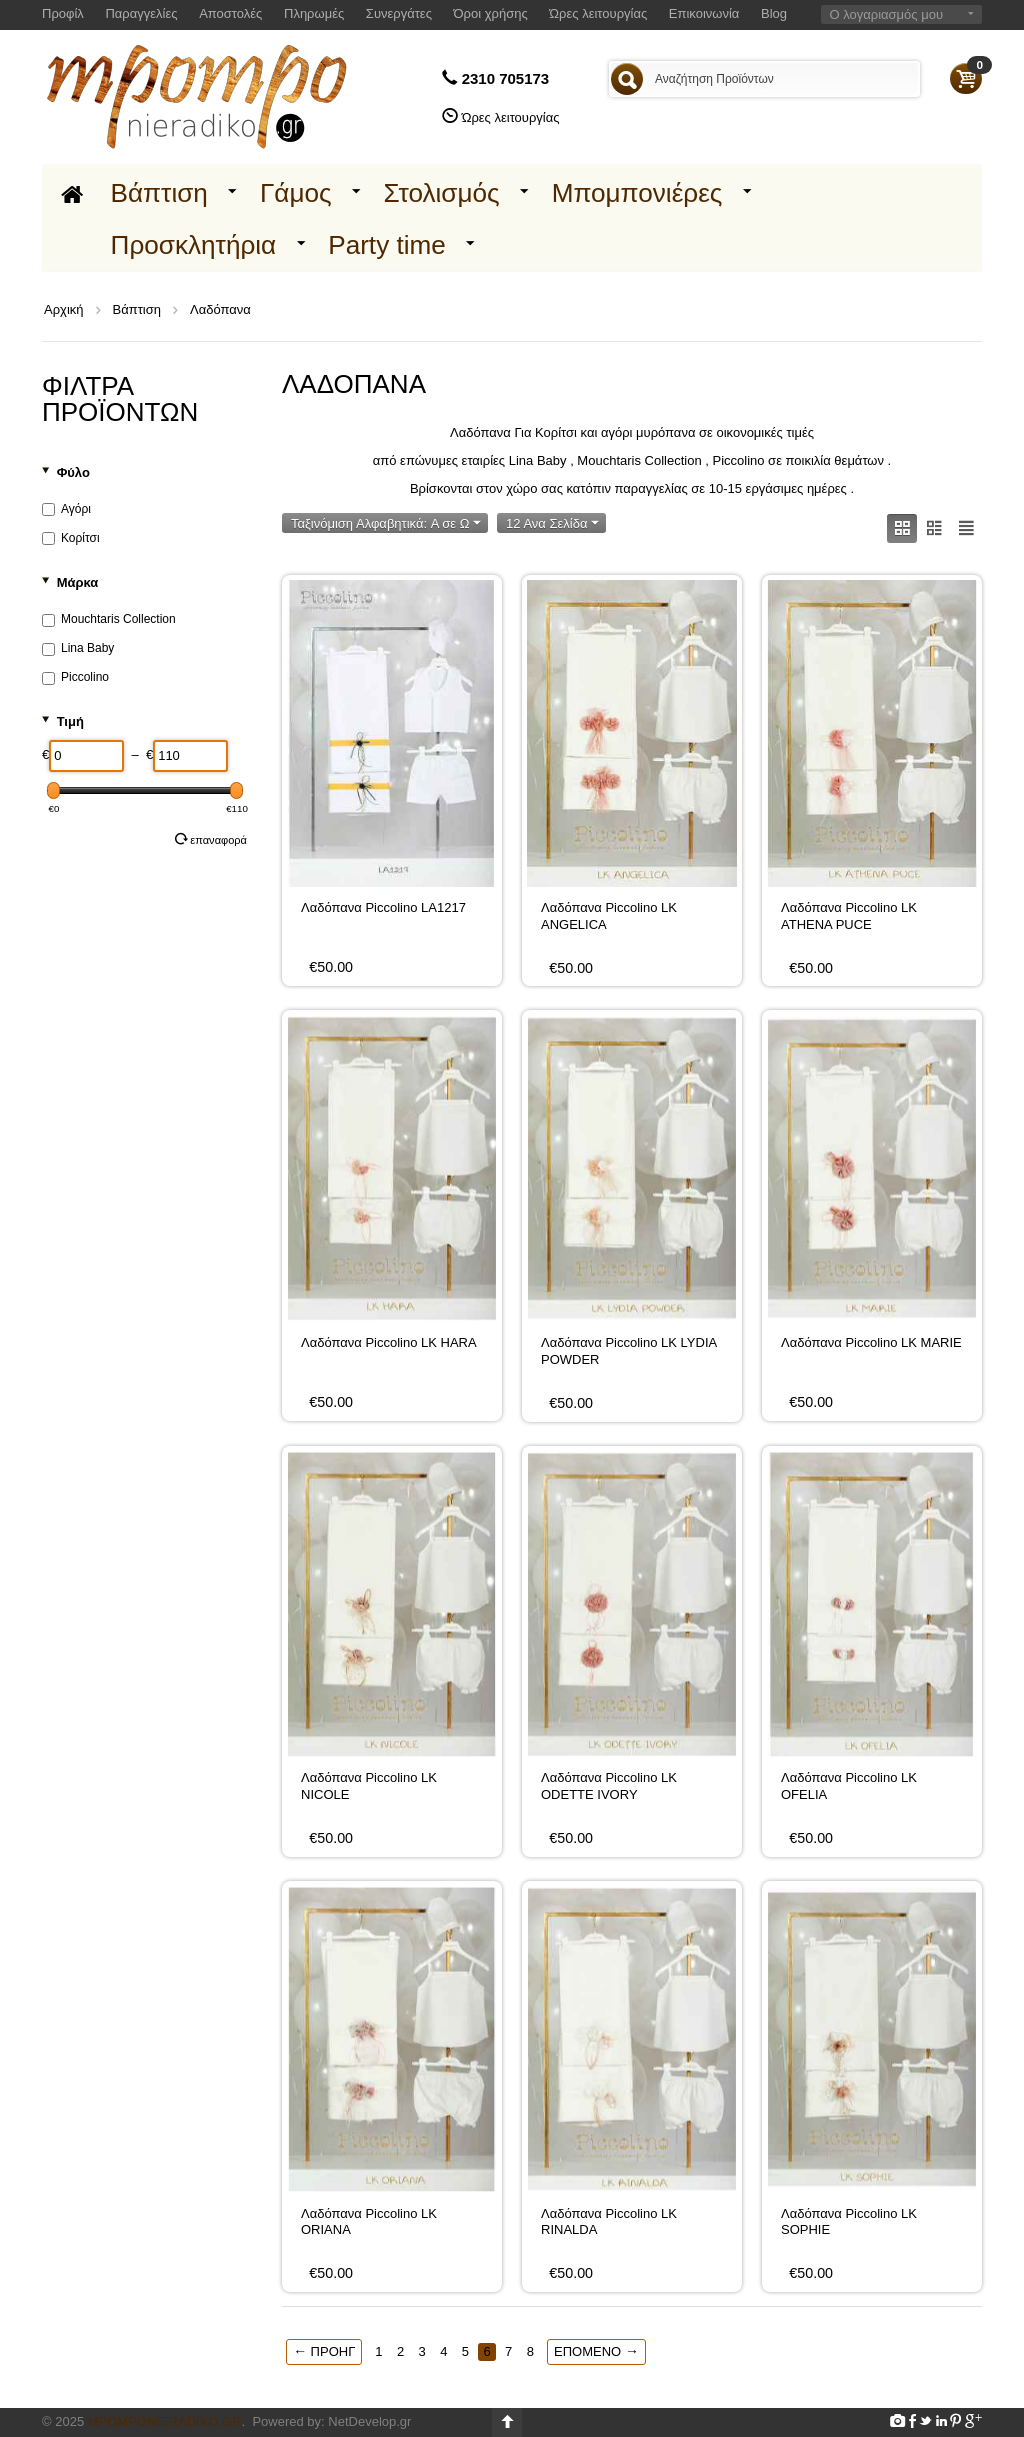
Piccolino (75, 677)
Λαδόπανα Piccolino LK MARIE (871, 1342)
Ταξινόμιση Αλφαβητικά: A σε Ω (386, 523)
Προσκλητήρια (194, 245)
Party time (387, 245)
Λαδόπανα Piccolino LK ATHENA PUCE (849, 915)
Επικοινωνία (704, 13)
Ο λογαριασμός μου (886, 14)
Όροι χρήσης (491, 13)
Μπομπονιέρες (637, 193)
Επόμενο (596, 2351)
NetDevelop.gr (369, 2421)
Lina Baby (78, 648)
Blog (774, 13)
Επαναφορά (211, 839)
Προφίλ (63, 13)
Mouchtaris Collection (109, 619)
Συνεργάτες (399, 13)
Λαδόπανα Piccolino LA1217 (383, 907)
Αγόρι (66, 509)
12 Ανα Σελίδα (552, 523)
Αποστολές (230, 13)
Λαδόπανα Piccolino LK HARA (389, 1342)
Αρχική (64, 309)
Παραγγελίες (141, 13)
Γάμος (296, 193)
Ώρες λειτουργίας (598, 13)
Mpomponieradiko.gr (165, 2421)
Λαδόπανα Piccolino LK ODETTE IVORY (609, 1785)
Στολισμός (442, 193)
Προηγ (324, 2351)
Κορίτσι (71, 538)
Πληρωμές (314, 13)
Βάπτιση (159, 193)
